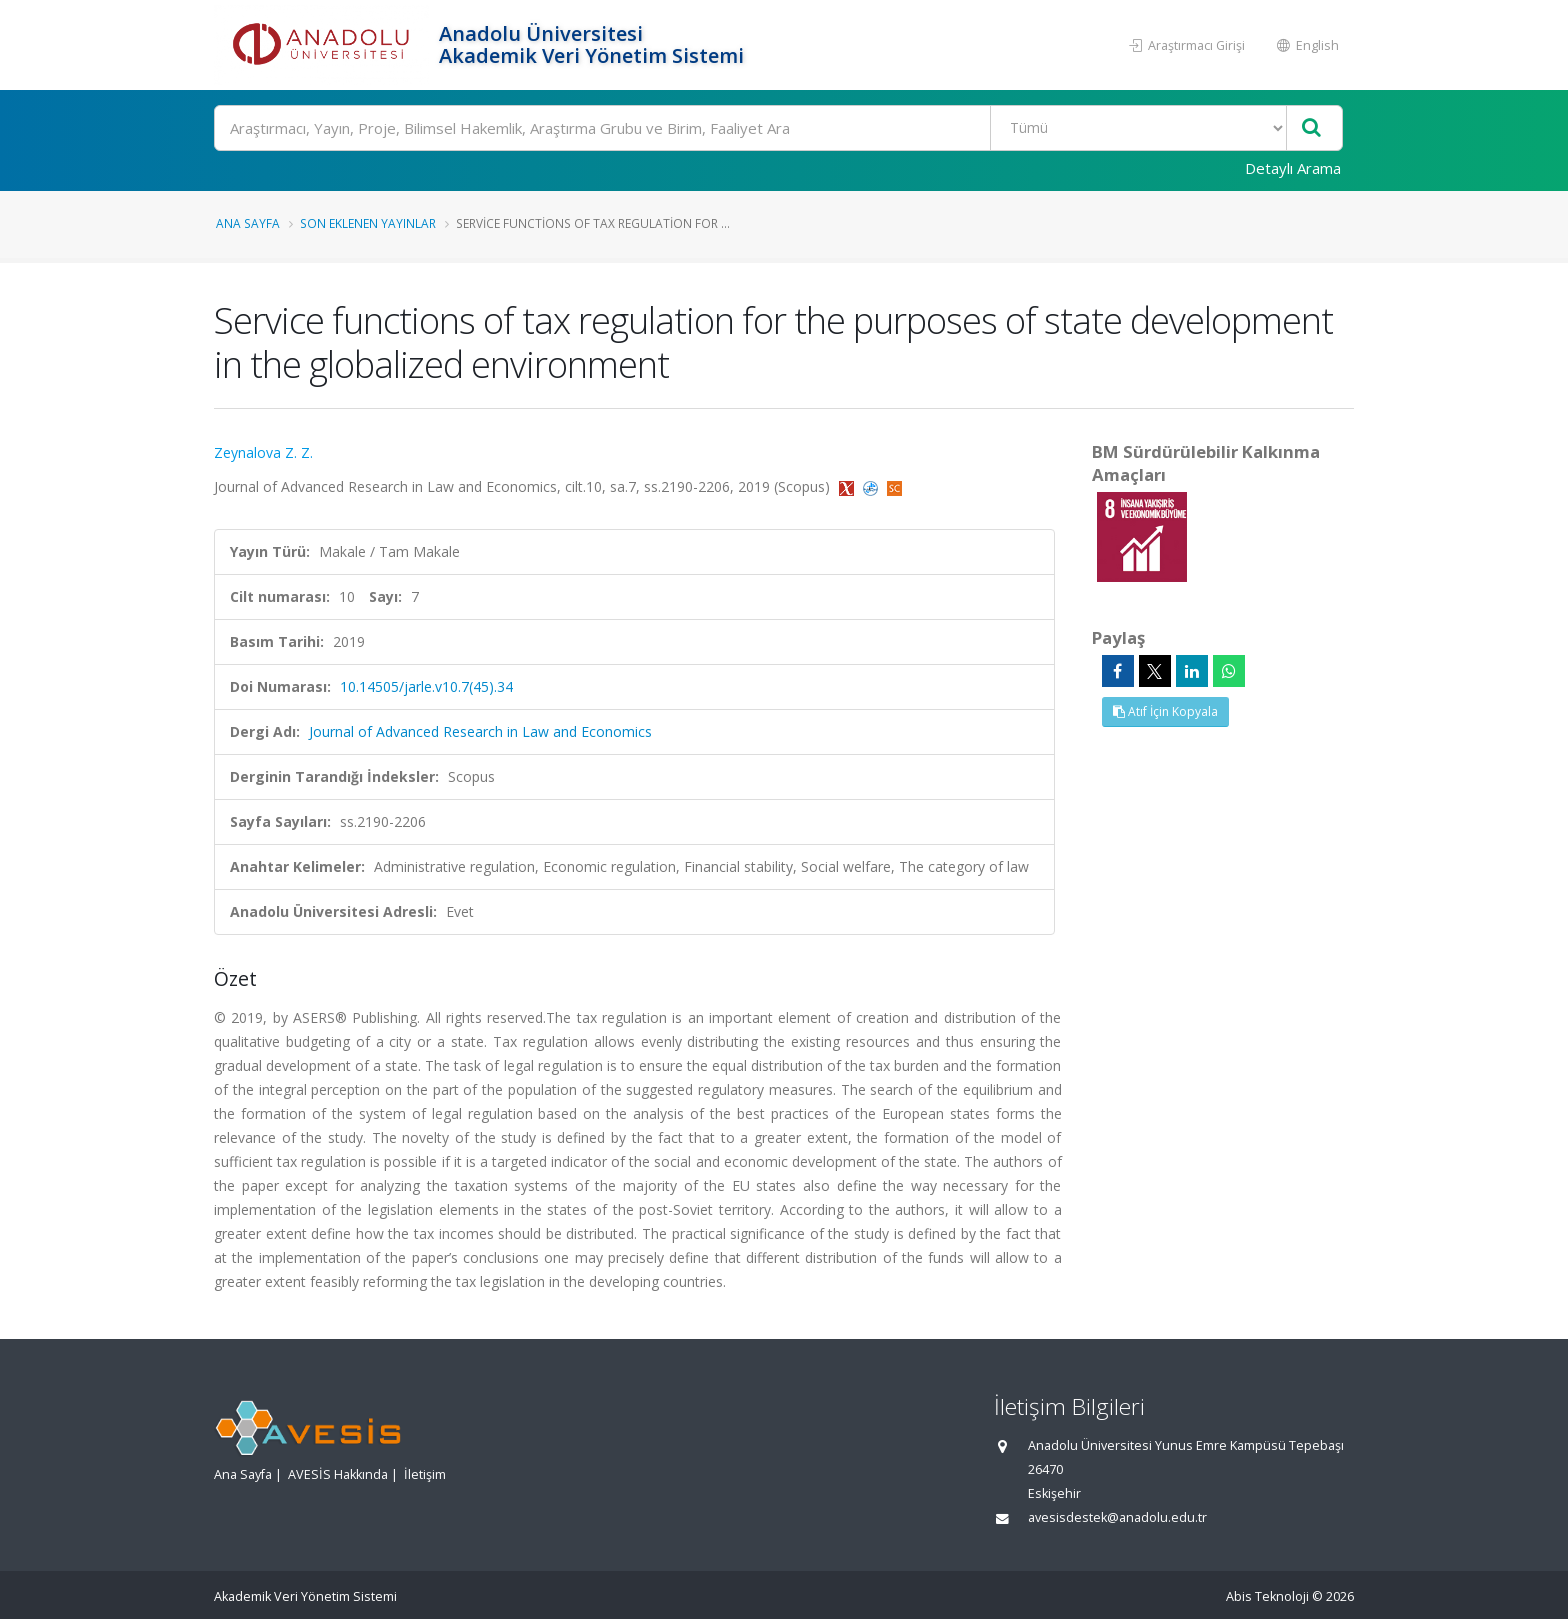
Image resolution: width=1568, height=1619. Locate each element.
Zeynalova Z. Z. (263, 452)
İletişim (425, 1474)
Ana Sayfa (248, 223)
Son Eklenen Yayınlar (368, 223)
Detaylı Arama (1293, 168)
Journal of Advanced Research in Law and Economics (480, 731)
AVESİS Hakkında (338, 1474)
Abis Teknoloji (1267, 1596)
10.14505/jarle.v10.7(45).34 (426, 686)
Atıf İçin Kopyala (1165, 711)
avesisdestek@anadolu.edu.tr (1117, 1517)
